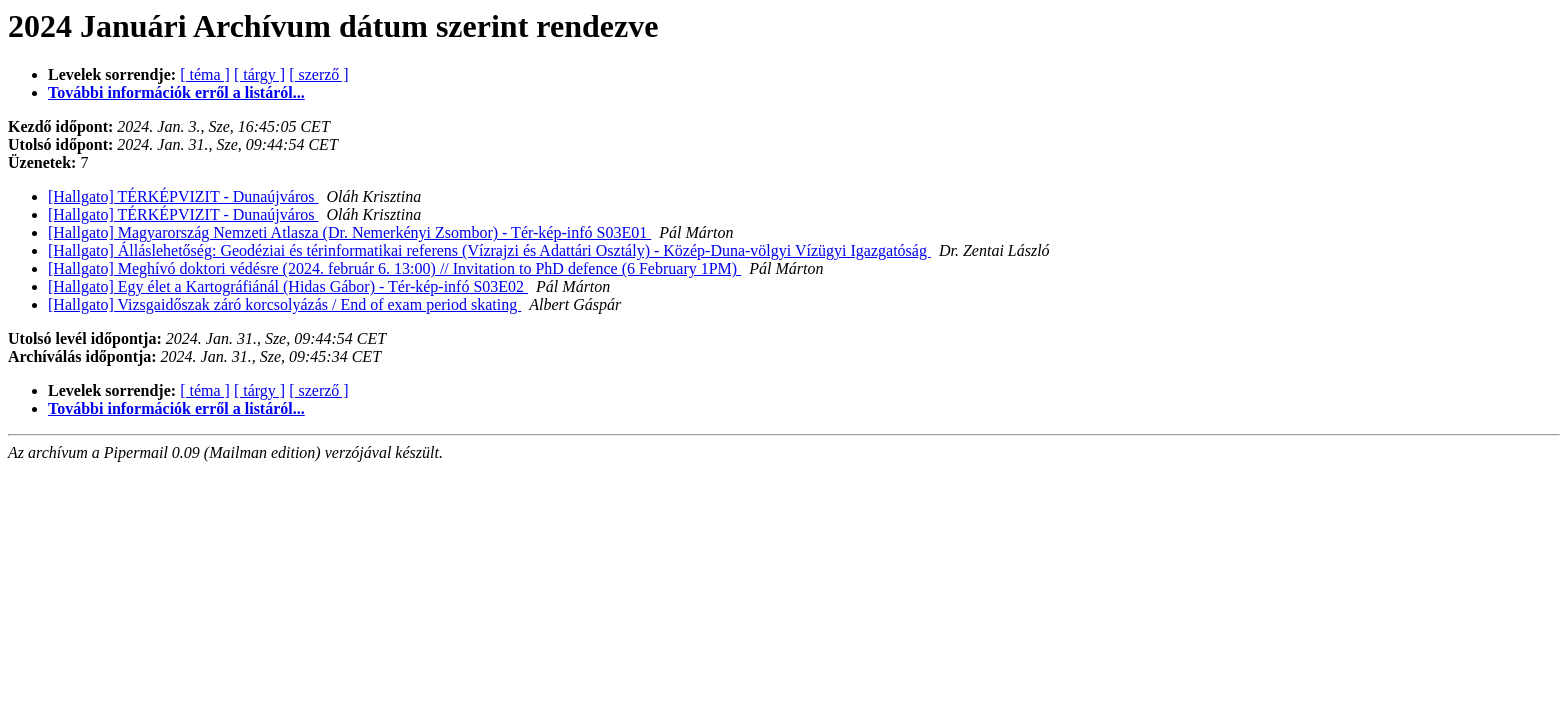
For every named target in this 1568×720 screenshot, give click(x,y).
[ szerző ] (319, 74)
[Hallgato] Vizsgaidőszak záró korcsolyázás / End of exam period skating (284, 304)
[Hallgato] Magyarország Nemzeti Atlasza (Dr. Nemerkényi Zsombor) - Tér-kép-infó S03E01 (349, 232)
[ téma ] (205, 74)
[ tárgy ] (259, 74)
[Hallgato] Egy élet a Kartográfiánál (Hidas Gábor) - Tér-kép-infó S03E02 (288, 286)
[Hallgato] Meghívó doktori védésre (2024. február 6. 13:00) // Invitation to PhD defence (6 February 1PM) (394, 268)
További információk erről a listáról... (176, 92)
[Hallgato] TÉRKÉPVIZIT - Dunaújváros (183, 196)
